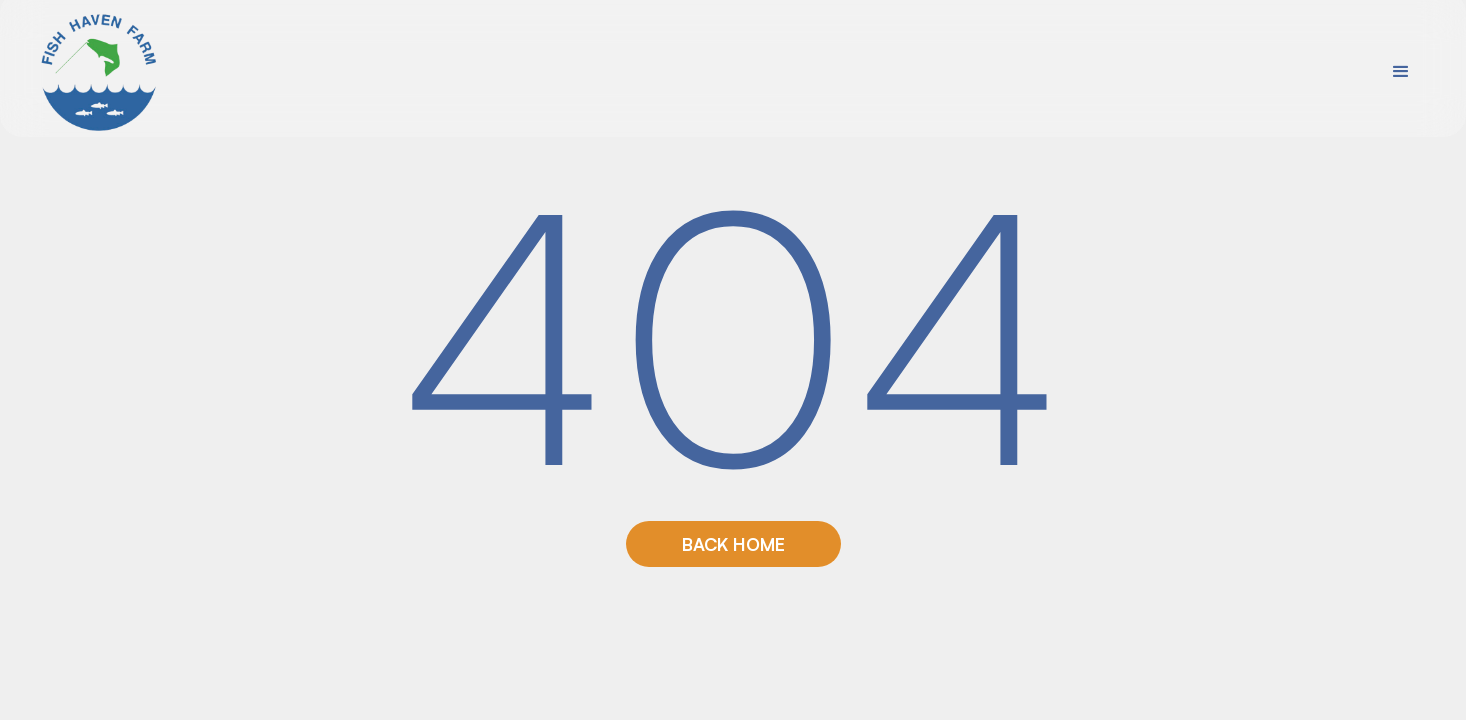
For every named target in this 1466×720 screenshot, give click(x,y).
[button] (1401, 72)
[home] (100, 72)
